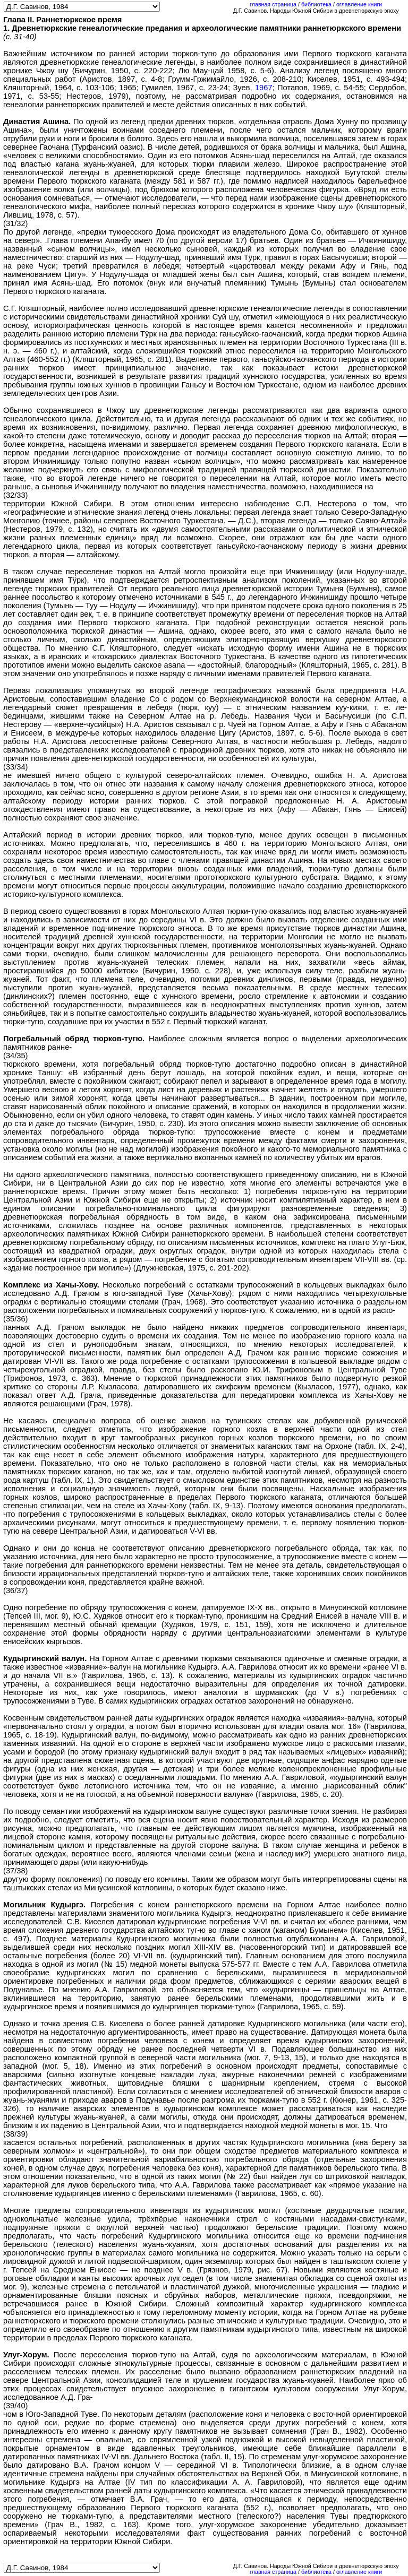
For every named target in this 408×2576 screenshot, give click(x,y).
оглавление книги (359, 4)
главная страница (273, 4)
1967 (264, 87)
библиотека (316, 4)
